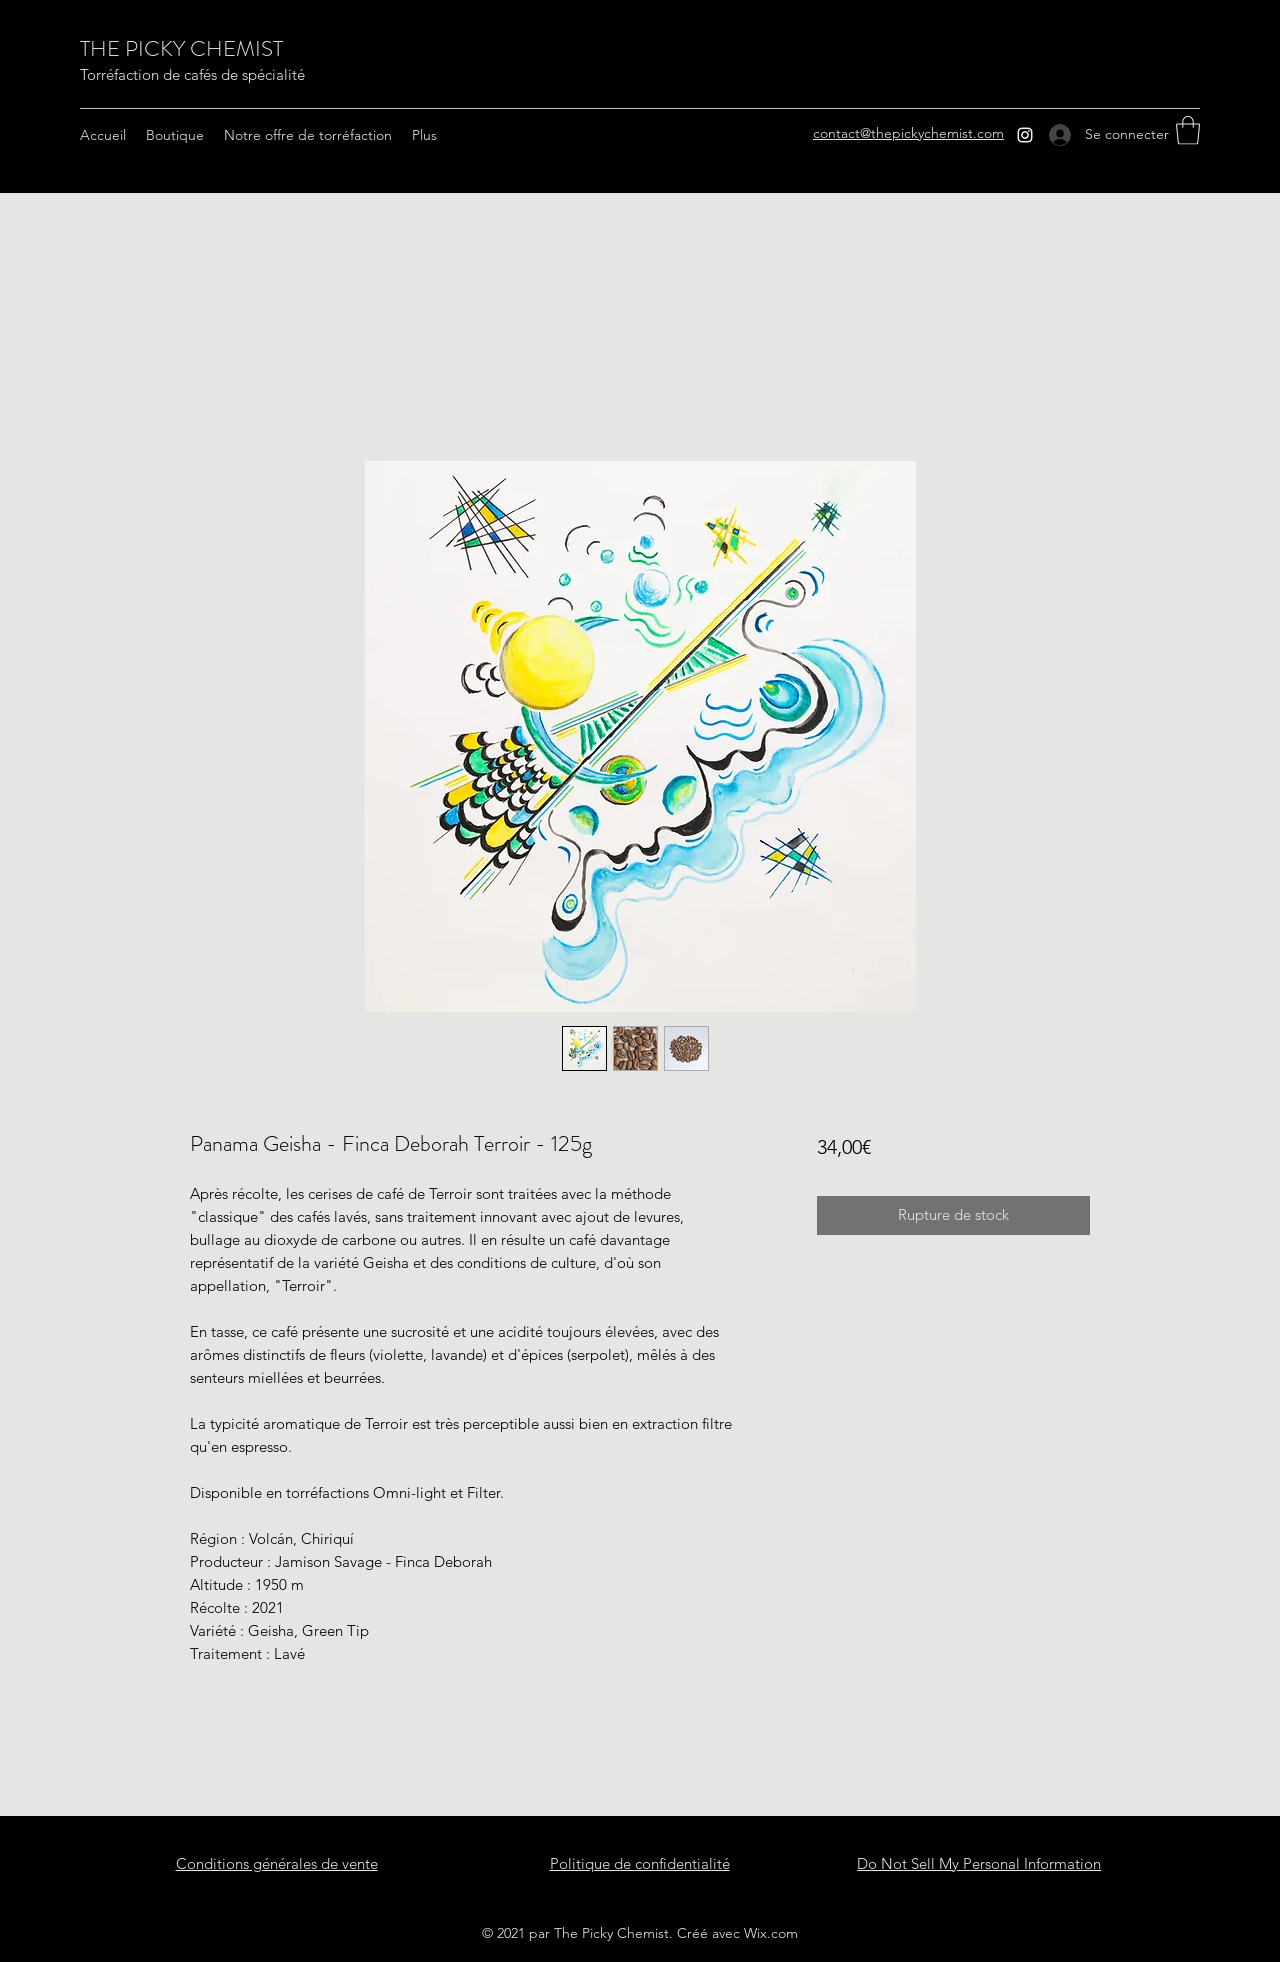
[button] (1188, 130)
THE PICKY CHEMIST (181, 48)
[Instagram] (1025, 135)
